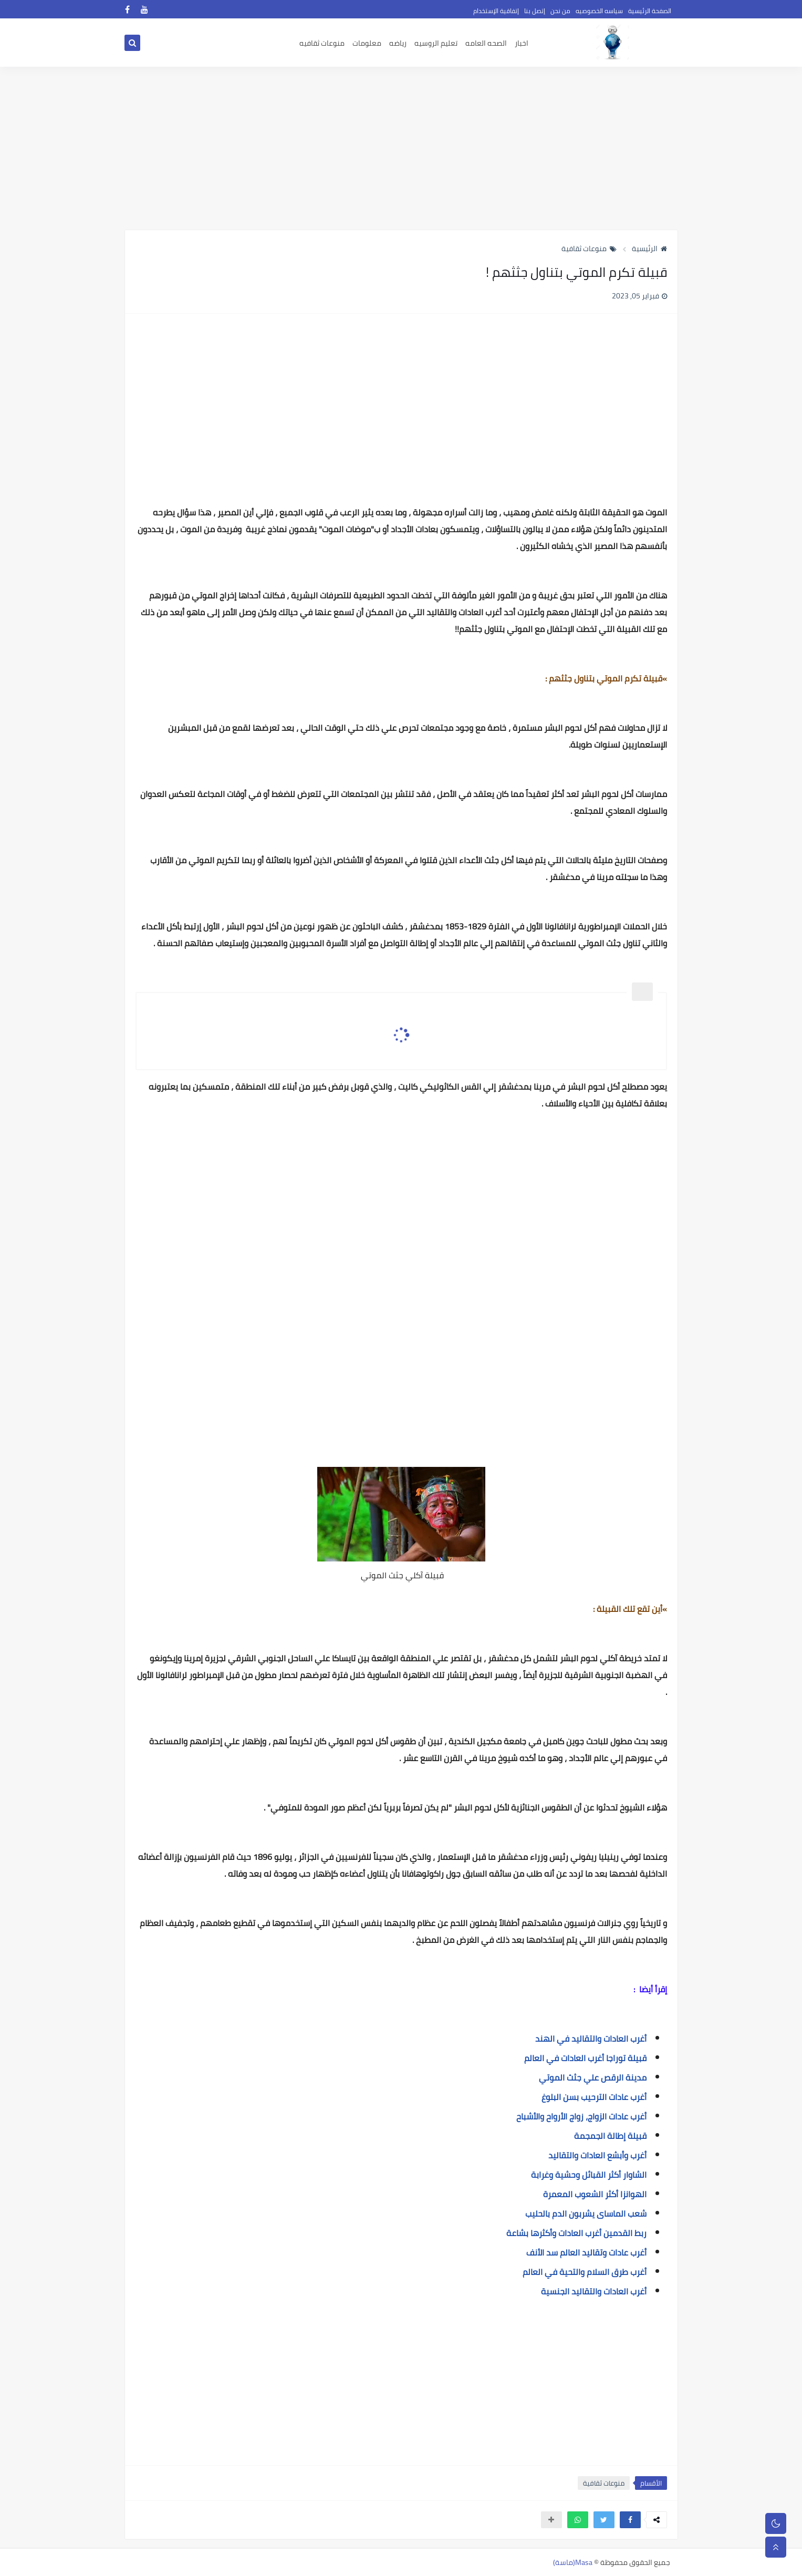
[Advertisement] (401, 148)
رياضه (398, 43)
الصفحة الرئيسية (649, 11)
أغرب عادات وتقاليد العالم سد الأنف (586, 2252)
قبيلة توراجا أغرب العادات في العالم (585, 2058)
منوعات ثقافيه (322, 43)
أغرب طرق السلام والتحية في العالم (585, 2272)
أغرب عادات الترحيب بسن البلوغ (594, 2097)
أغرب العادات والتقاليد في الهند (591, 2038)
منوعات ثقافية (589, 248)
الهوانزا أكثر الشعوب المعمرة (595, 2194)
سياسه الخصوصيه (599, 11)
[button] (630, 2519)
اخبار (521, 43)
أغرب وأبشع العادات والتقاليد (597, 2155)
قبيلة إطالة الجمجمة (610, 2136)
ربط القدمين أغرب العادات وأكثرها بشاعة (576, 2233)
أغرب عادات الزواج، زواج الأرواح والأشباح (581, 2116)
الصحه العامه (486, 43)
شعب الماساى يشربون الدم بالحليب (586, 2213)
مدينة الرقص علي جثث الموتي (593, 2077)
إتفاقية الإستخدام (496, 11)
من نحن (560, 11)
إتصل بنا (534, 11)
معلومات (366, 43)
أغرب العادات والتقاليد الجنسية (594, 2291)
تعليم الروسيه (435, 43)
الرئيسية (649, 248)
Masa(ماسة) (572, 2562)
